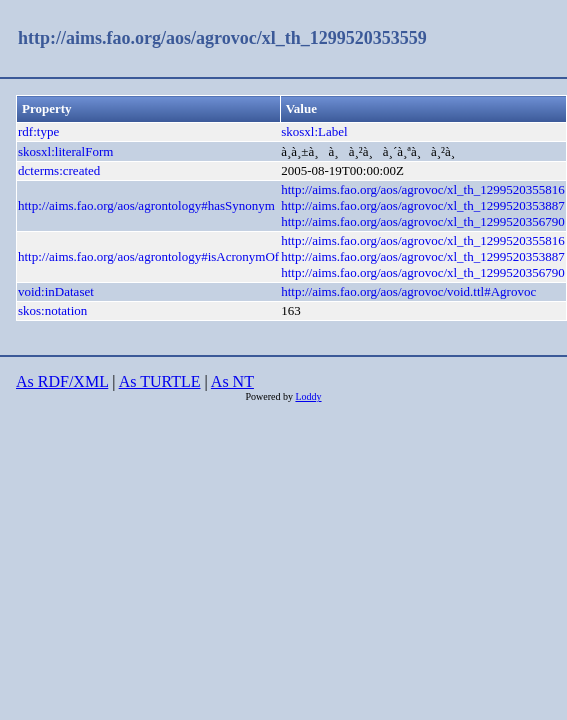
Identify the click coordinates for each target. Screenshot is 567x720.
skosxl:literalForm (65, 151)
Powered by (270, 396)
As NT (232, 381)
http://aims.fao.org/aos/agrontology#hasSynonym (146, 205)
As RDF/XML (62, 381)
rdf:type (38, 131)
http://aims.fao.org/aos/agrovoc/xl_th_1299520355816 (423, 189)
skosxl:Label (314, 131)
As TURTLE (160, 381)
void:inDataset (56, 291)
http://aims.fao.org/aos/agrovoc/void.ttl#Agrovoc (408, 291)
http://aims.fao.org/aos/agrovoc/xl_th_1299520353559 (222, 38)
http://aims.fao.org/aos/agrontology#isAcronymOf (148, 256)
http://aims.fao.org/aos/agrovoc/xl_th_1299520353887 (423, 205)
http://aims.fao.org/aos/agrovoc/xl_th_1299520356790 (423, 221)
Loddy (308, 396)
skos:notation (52, 310)
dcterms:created (59, 170)
